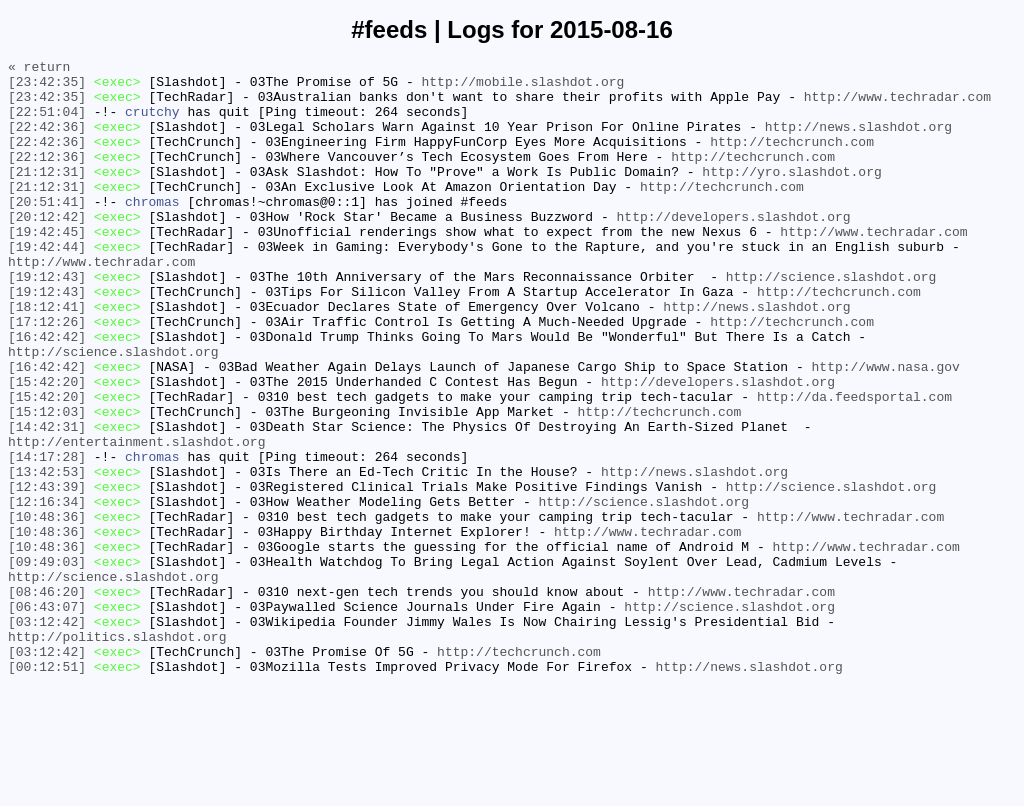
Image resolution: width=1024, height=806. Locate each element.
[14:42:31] (47, 501)
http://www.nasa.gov (885, 429)
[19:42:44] (47, 285)
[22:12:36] (47, 177)
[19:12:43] (47, 321)
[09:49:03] (47, 663)
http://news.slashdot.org (858, 141)
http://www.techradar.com (897, 105)
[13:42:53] (47, 555)
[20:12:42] (47, 249)
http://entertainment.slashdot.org (136, 519)
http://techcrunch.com (792, 159)
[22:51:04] (47, 123)
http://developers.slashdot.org (733, 249)
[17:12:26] (47, 375)
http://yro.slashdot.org (791, 195)
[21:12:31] (47, 195)
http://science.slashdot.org (831, 321)
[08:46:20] (47, 699)
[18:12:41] (47, 357)
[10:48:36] (47, 609)
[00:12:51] (47, 789)
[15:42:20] (47, 447)
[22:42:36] (47, 141)
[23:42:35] (47, 87)
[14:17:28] (47, 537)
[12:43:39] (47, 573)
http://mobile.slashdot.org (522, 87)
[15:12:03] (47, 483)
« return (39, 69)
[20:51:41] (47, 231)
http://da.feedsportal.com (854, 465)
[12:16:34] (47, 591)
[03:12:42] (47, 735)
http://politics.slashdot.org (117, 753)
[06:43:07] (47, 717)
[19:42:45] (47, 267)
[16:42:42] (47, 393)
